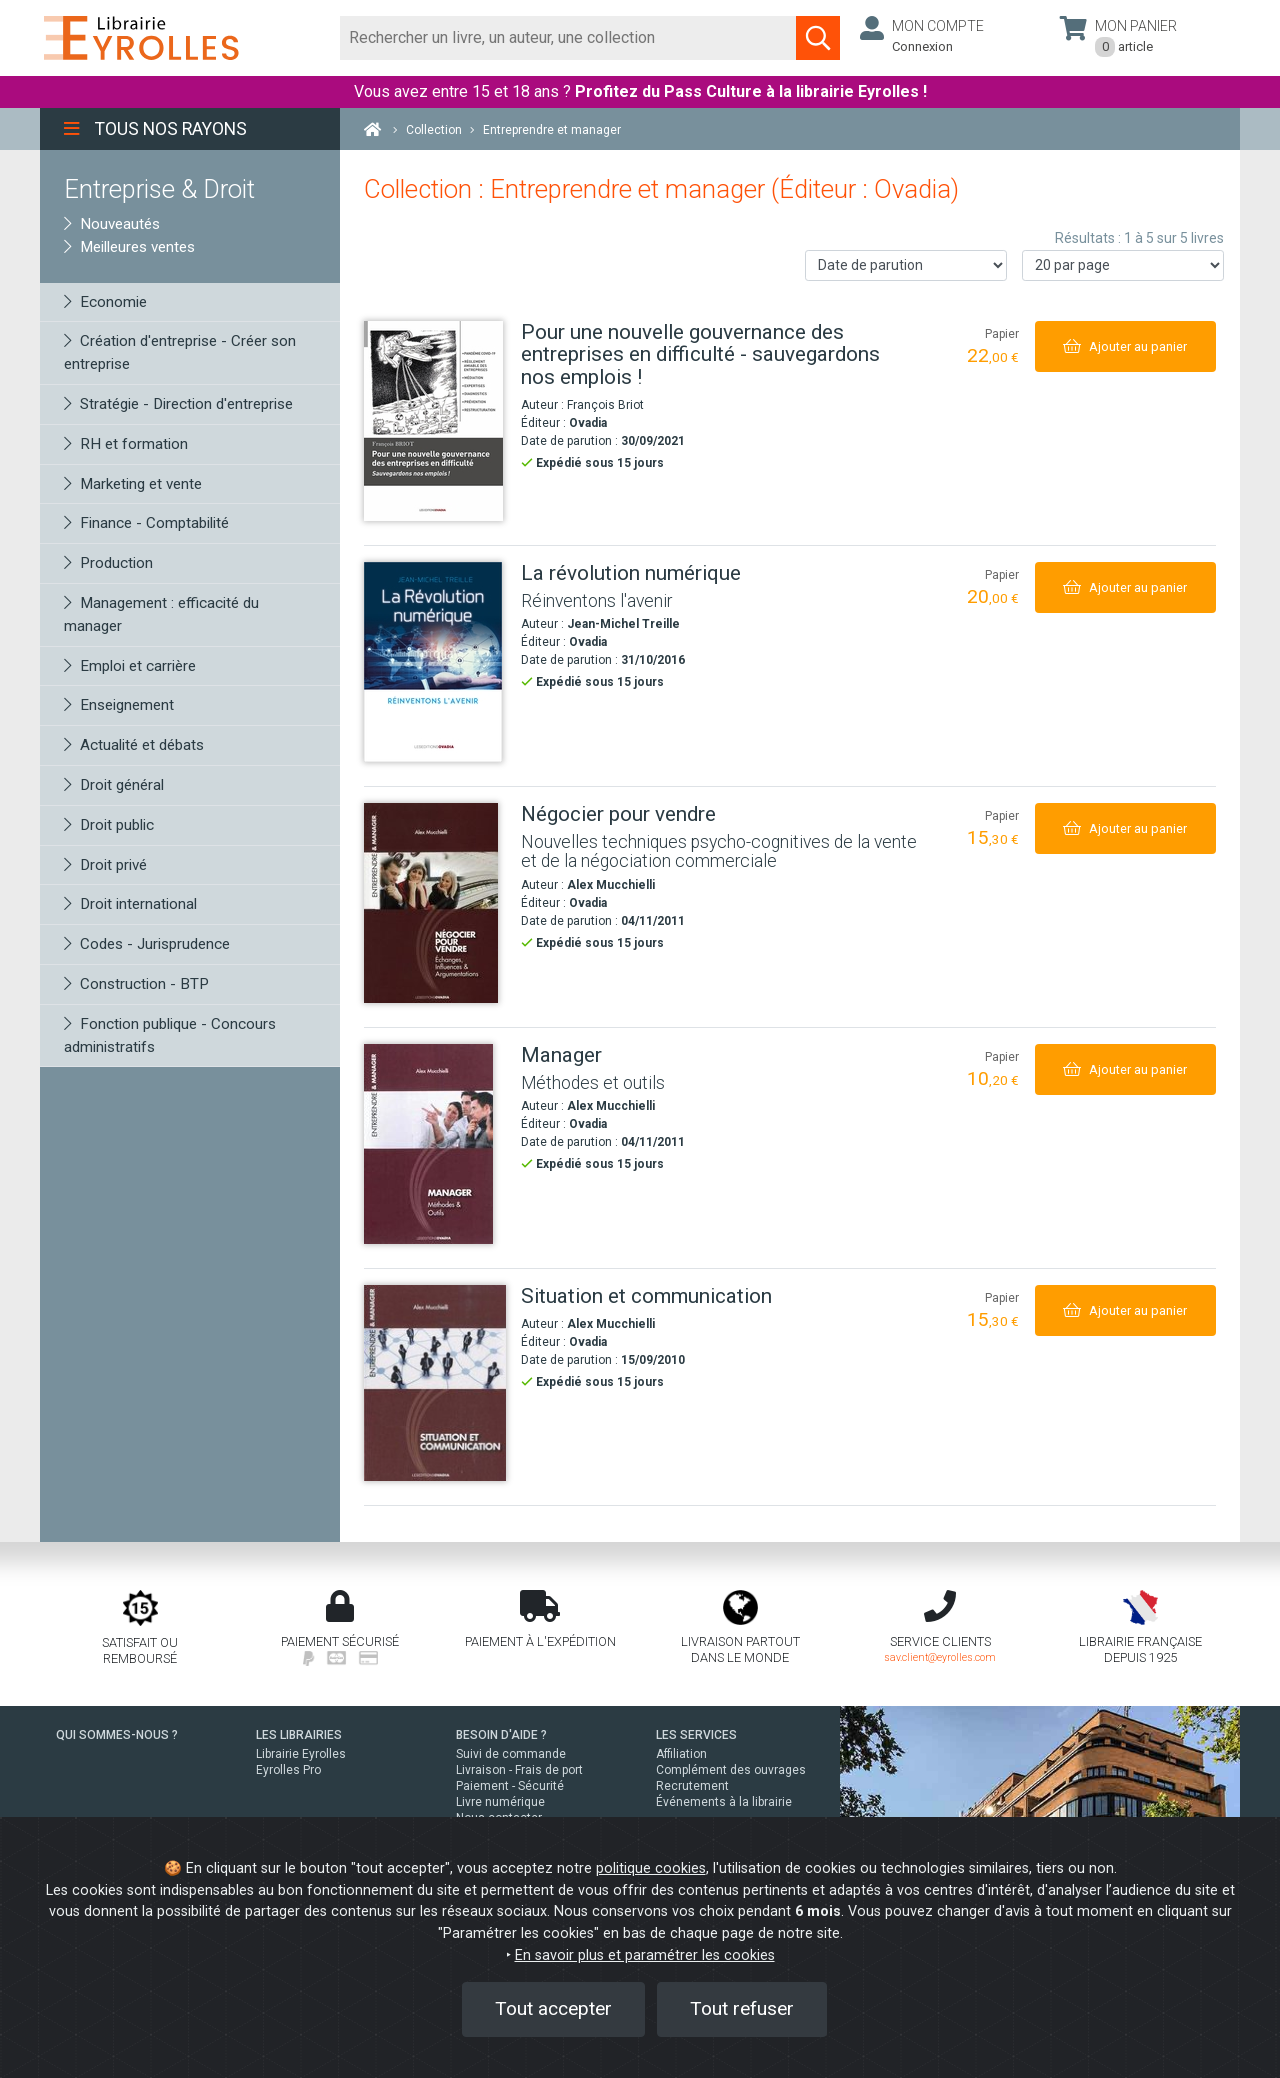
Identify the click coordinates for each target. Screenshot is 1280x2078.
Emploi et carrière (130, 666)
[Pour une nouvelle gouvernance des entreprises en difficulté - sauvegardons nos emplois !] (435, 421)
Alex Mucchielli (611, 885)
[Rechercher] (568, 38)
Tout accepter (553, 2008)
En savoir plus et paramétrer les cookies (645, 1955)
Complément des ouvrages (731, 1770)
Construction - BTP (136, 984)
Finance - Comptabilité (146, 523)
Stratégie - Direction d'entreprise (178, 404)
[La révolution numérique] (435, 662)
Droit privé (105, 865)
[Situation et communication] (435, 1383)
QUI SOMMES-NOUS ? (117, 1735)
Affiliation (681, 1754)
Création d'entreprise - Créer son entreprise (180, 352)
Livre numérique (500, 1802)
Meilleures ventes (129, 247)
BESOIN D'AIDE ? (501, 1735)
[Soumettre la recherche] (818, 38)
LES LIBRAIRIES (299, 1735)
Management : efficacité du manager (161, 614)
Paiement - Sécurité (510, 1786)
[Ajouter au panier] (1125, 346)
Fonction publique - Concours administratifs (170, 1035)
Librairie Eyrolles (301, 1754)
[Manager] (435, 1144)
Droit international (130, 904)
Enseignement (119, 705)
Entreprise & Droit (159, 189)
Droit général (114, 785)
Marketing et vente (133, 484)
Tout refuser (742, 2008)
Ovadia (588, 423)
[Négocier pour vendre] (435, 903)
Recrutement (692, 1786)
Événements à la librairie (724, 1802)
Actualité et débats (134, 745)
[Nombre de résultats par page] (1123, 265)
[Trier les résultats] (906, 265)
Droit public (109, 825)
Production (108, 563)
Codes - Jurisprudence (147, 944)
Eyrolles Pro (288, 1770)
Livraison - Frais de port (519, 1770)
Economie (105, 302)
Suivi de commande (511, 1754)
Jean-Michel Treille (623, 624)
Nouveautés (112, 224)
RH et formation (126, 444)
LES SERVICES (696, 1735)
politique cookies (651, 1868)
